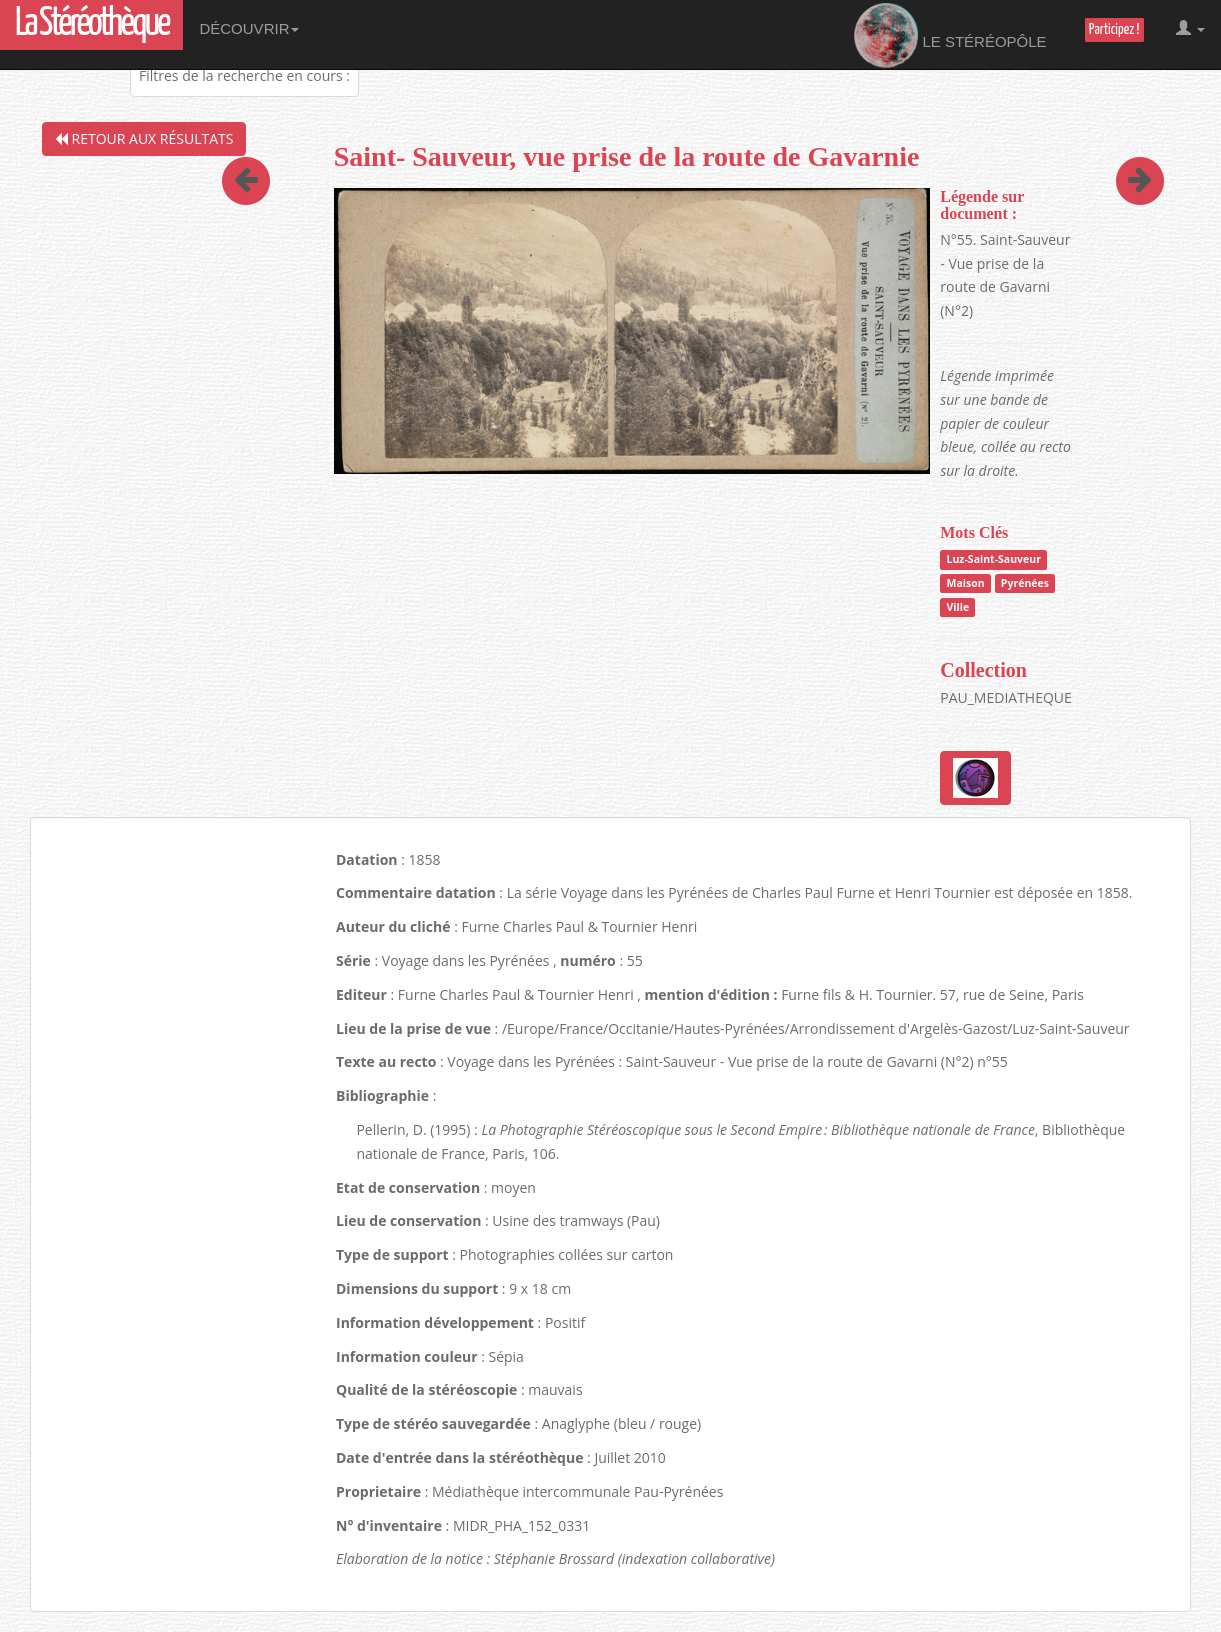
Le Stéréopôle (950, 35)
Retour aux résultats (144, 138)
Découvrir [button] (249, 28)
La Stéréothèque (91, 24)
